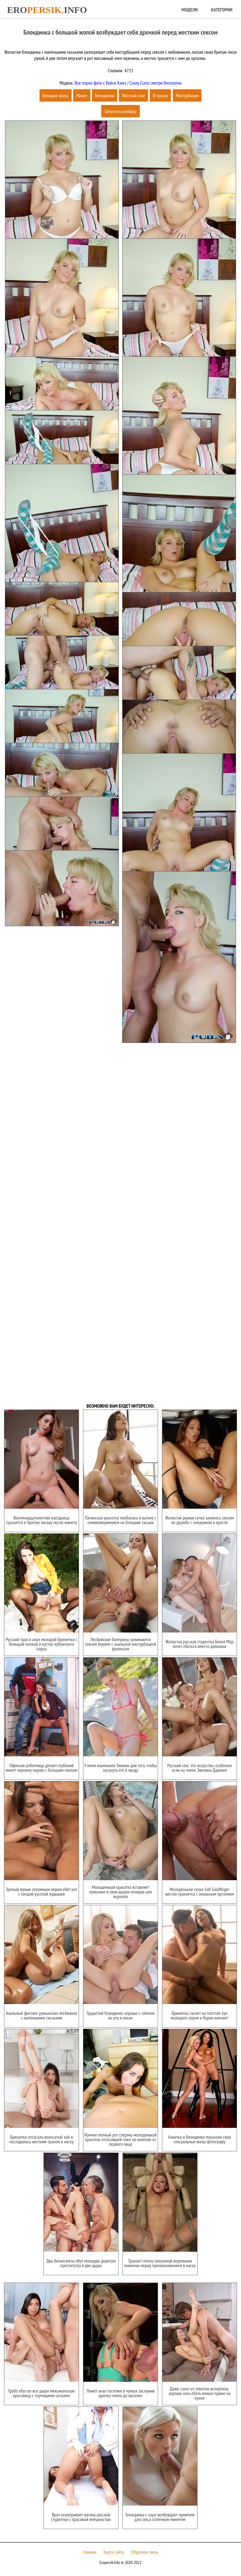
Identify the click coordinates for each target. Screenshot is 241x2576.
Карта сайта (113, 2552)
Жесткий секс (133, 95)
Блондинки (104, 95)
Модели (189, 9)
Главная (89, 2552)
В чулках (160, 95)
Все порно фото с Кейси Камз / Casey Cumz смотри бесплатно (127, 83)
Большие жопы (56, 95)
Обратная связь (144, 2552)
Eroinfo (47, 10)
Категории (221, 9)
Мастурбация (187, 95)
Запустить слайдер (120, 111)
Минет (81, 95)
